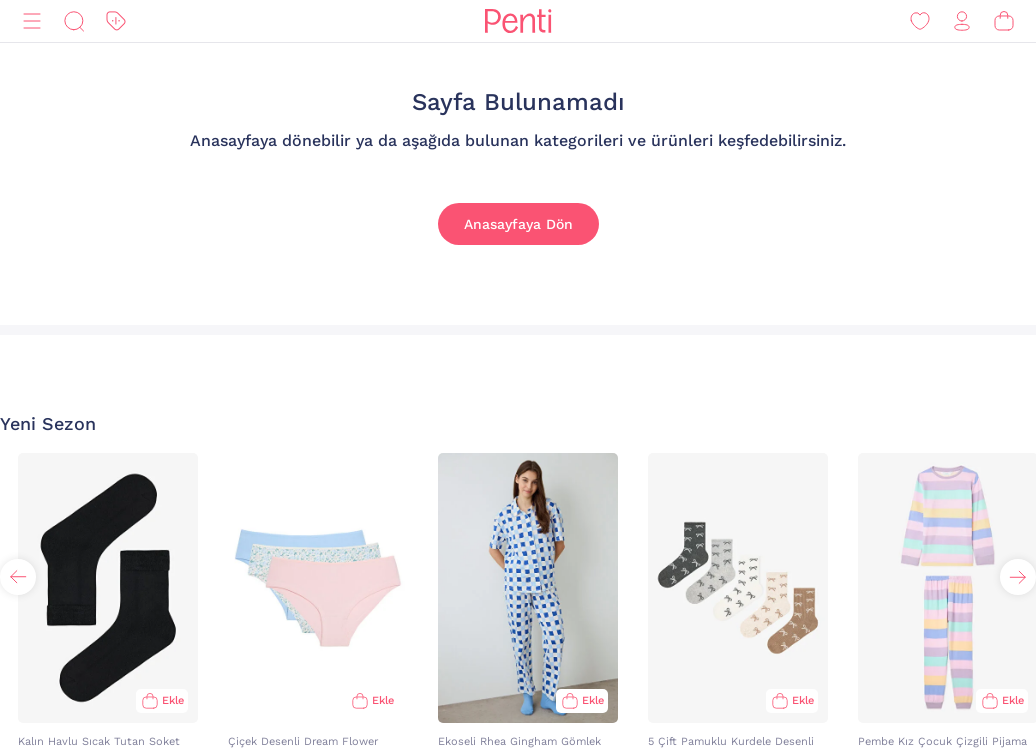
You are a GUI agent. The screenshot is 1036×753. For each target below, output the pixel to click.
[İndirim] (116, 21)
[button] (1018, 577)
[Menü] (32, 21)
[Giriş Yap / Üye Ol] (962, 21)
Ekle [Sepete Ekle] (173, 700)
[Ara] (74, 21)
